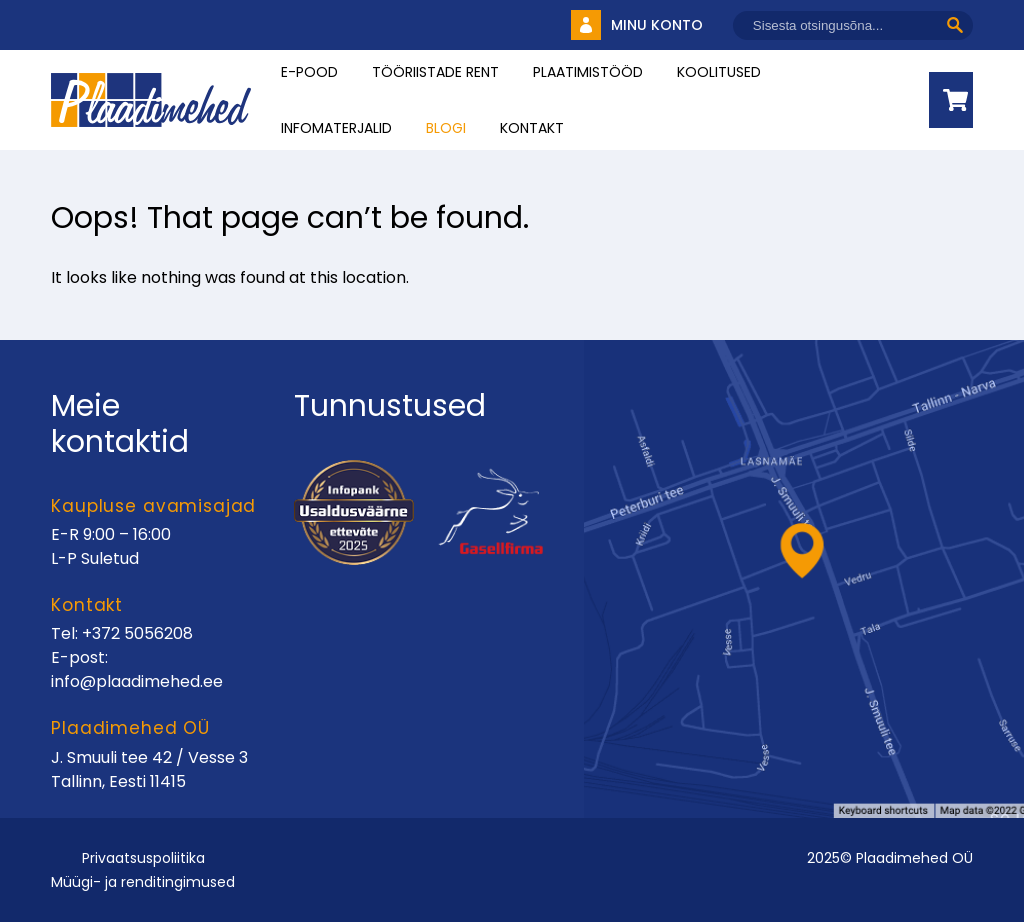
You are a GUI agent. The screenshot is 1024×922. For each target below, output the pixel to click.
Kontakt (532, 128)
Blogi (446, 128)
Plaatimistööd (588, 72)
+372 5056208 (137, 633)
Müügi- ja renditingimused (143, 882)
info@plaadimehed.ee (137, 681)
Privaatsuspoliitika (143, 858)
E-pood (309, 72)
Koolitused (719, 72)
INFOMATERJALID (336, 128)
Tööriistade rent (435, 72)
